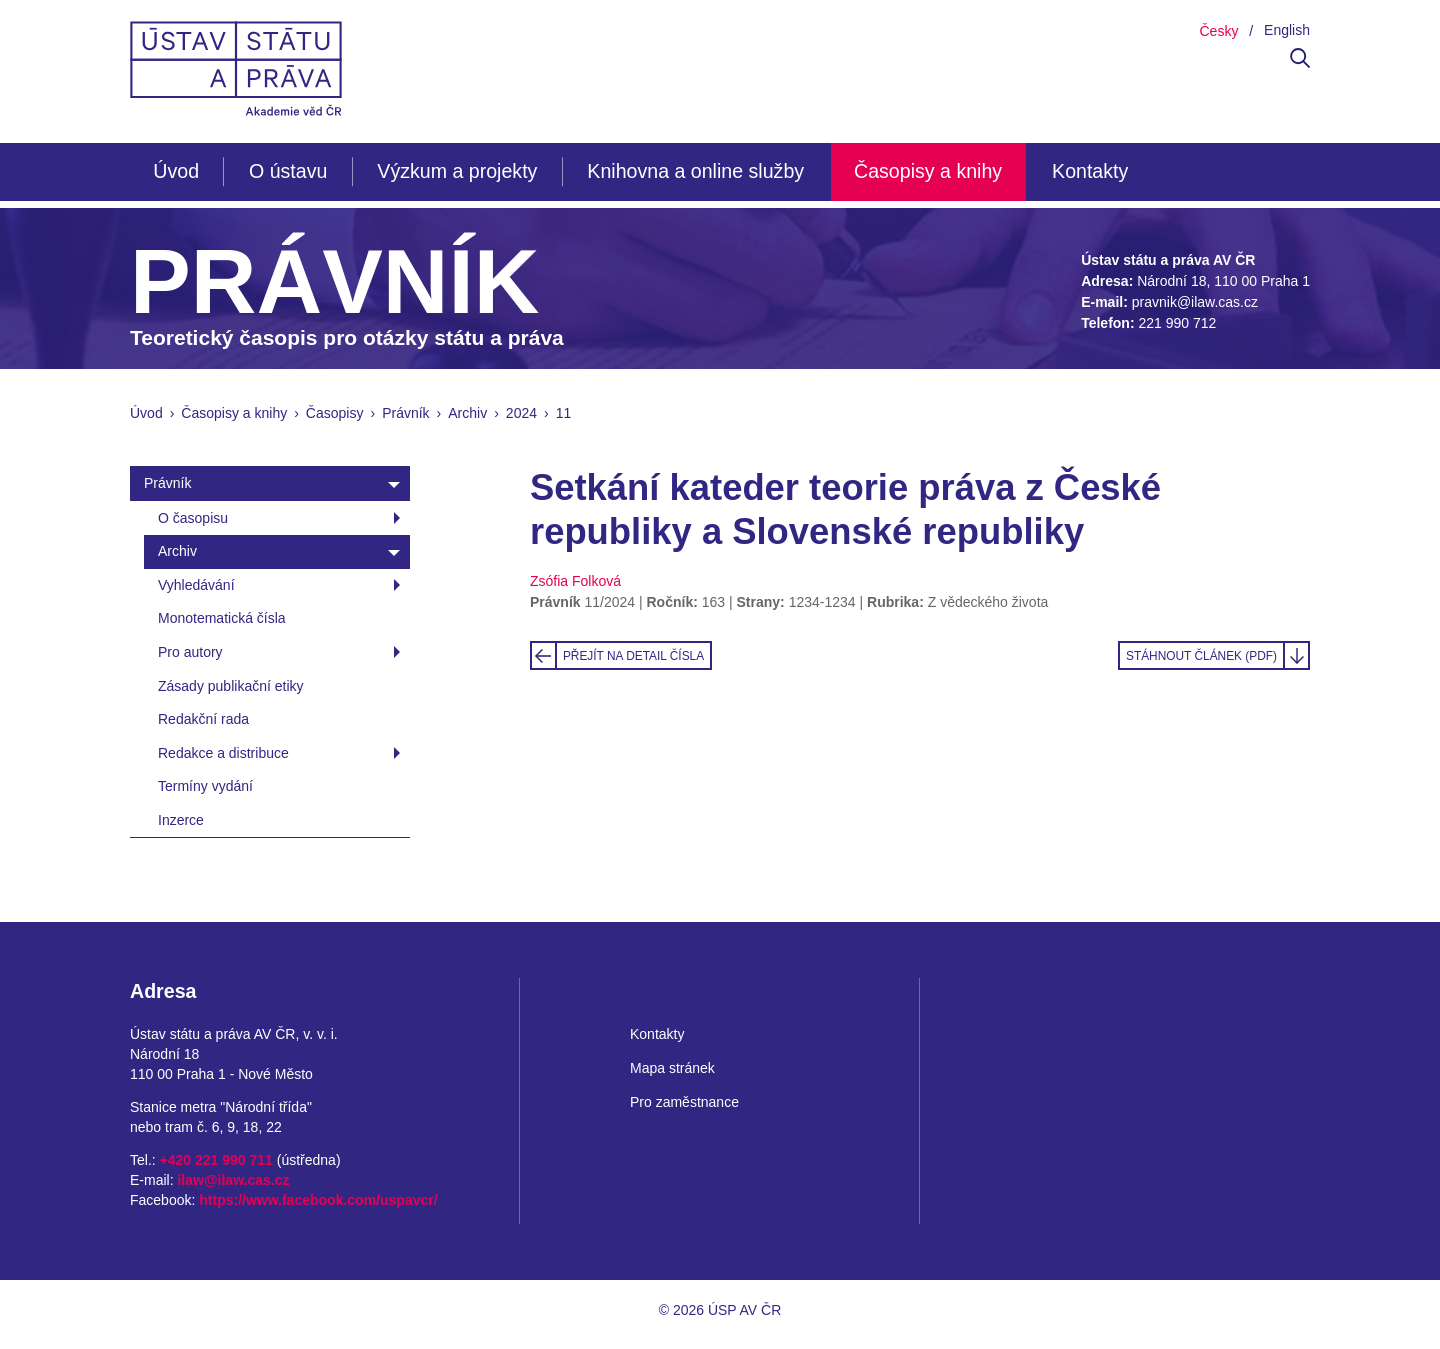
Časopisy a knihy (928, 171)
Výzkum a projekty (457, 171)
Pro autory (190, 652)
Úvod (176, 171)
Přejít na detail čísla (633, 656)
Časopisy (335, 413)
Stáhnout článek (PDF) (1201, 656)
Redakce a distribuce (223, 753)
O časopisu (193, 518)
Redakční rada (203, 719)
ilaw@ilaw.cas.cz (233, 1180)
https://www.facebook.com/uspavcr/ (318, 1200)
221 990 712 (1177, 323)
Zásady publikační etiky (231, 686)
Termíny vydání (205, 786)
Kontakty (1090, 171)
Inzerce (181, 820)
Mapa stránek (672, 1068)
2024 (521, 413)
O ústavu (288, 171)
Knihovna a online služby (695, 171)
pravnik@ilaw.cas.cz (1195, 302)
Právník (405, 413)
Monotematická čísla (222, 618)
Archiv (467, 413)
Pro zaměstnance (684, 1102)
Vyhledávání (196, 585)
